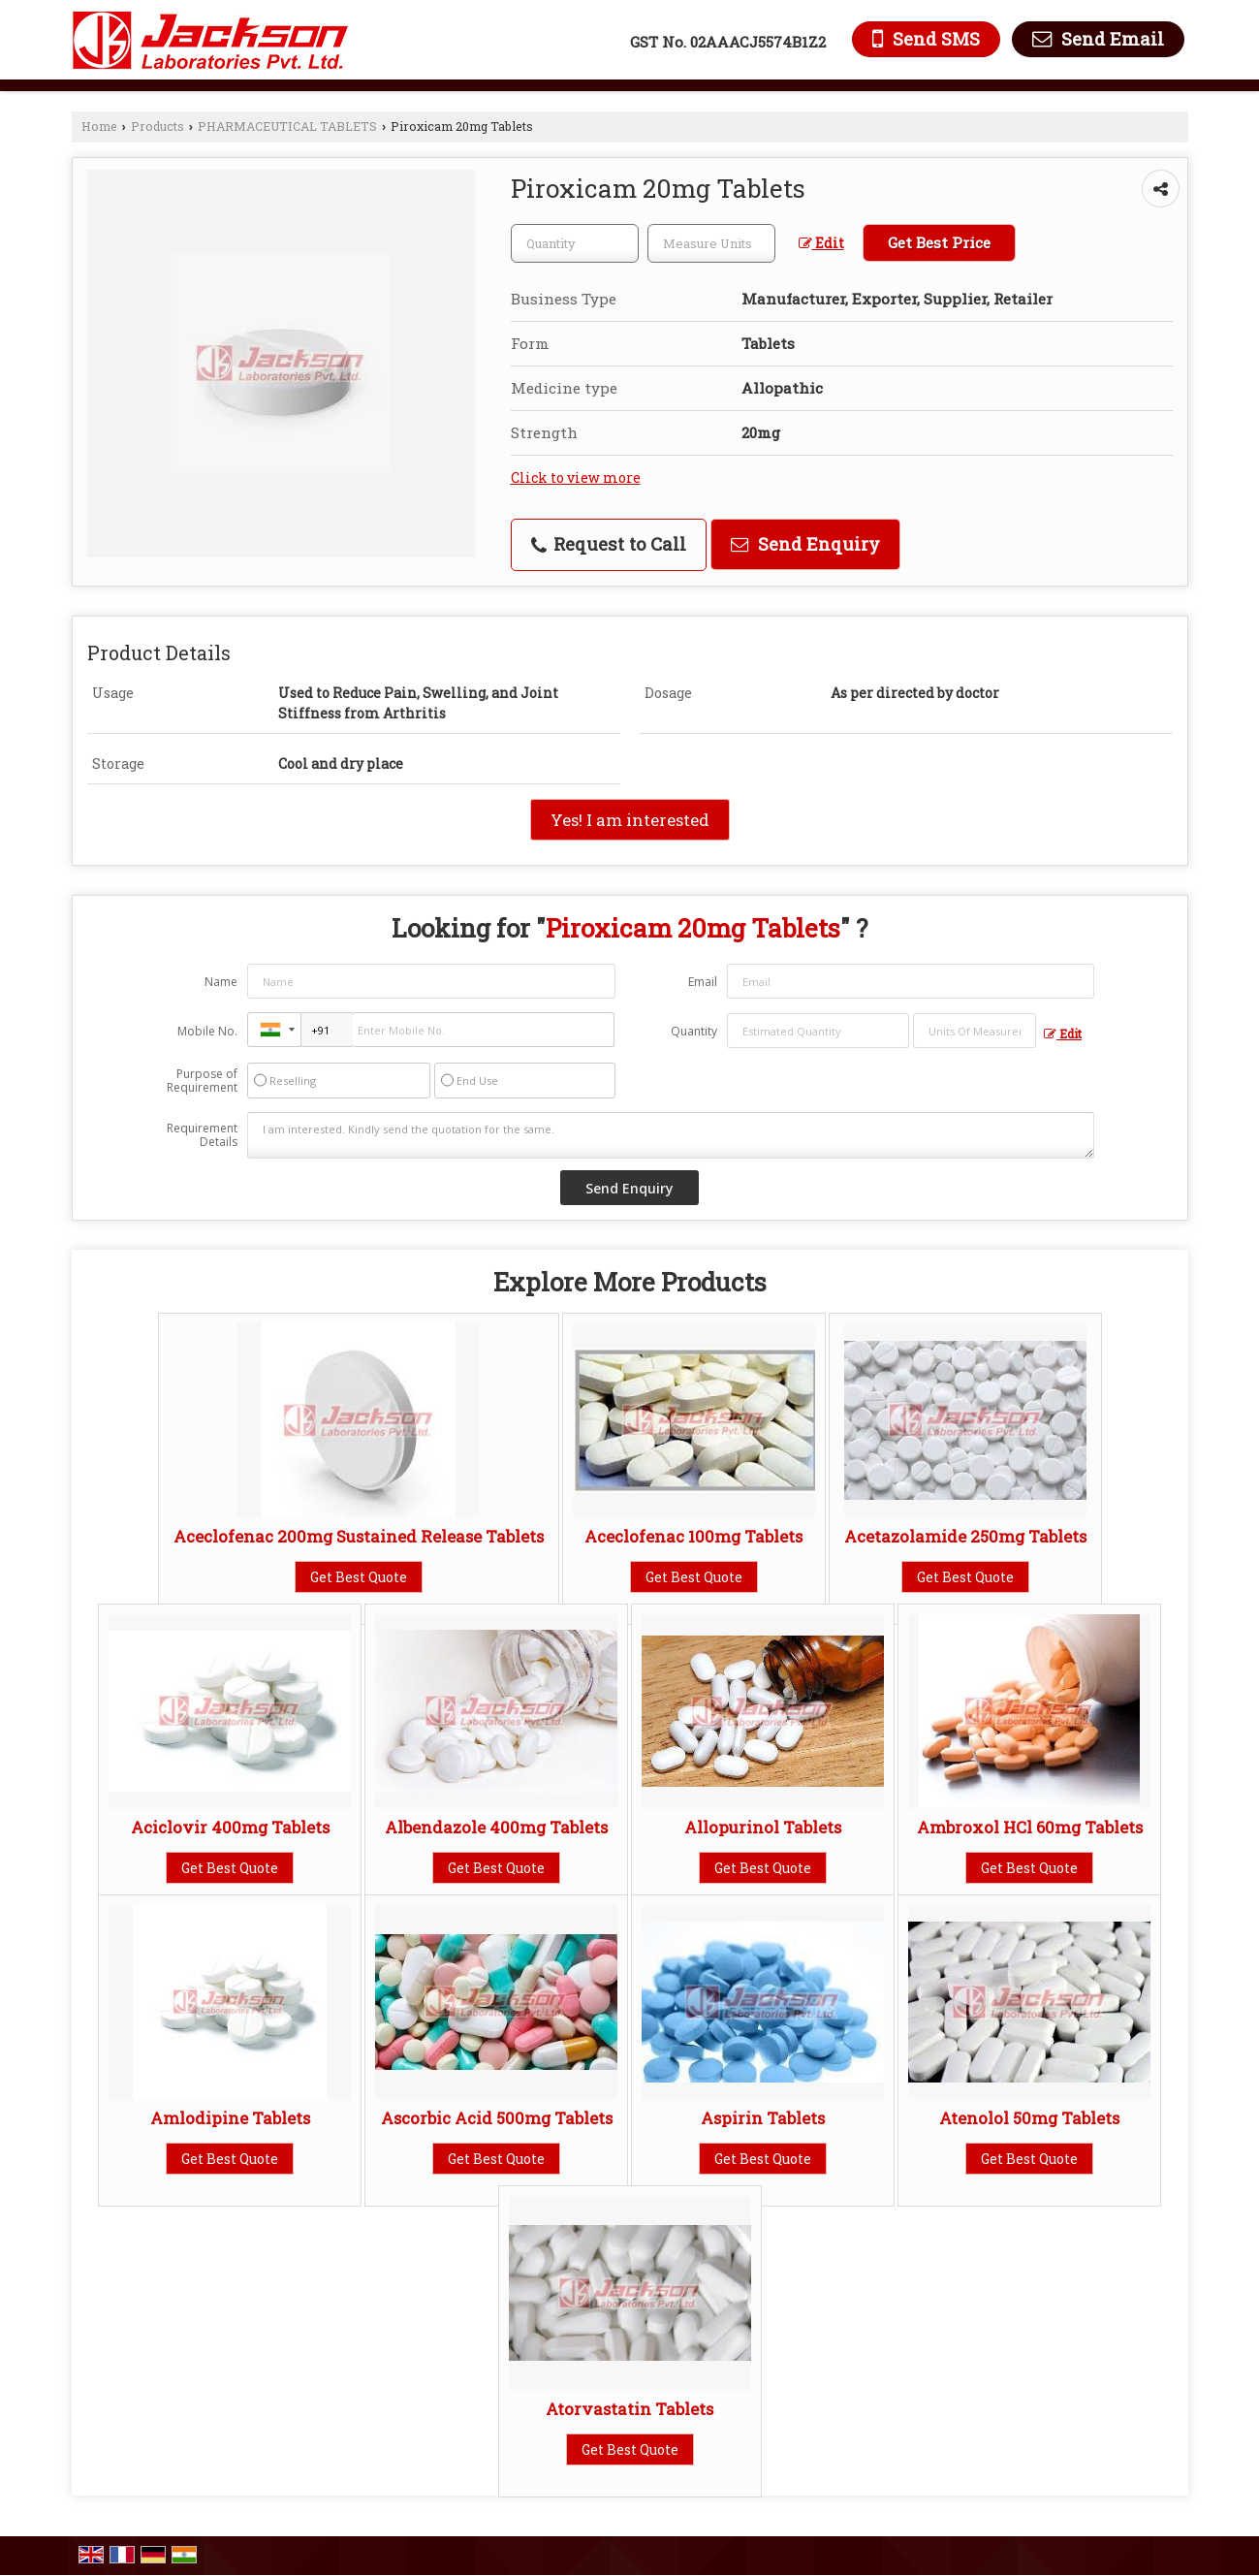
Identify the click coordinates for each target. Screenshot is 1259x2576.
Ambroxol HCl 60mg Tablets (1030, 1827)
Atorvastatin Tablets (629, 2409)
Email (702, 981)
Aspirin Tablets (763, 2118)
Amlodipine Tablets (230, 2118)
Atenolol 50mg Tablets (1029, 2118)
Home (99, 126)
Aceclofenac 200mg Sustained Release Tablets (358, 1536)
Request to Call (608, 544)
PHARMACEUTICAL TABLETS (287, 126)
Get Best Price (939, 242)
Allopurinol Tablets (762, 1827)
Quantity (694, 1031)
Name (221, 981)
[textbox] (711, 243)
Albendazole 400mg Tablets (496, 1827)
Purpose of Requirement (202, 1081)
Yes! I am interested (630, 820)
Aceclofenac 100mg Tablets (693, 1536)
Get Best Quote (358, 1577)
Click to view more (576, 477)
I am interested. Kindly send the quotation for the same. (670, 1135)
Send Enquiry (805, 544)
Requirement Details (202, 1135)
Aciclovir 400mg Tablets (230, 1827)
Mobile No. (207, 1031)
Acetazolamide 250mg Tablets (965, 1536)
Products (157, 126)
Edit (821, 243)
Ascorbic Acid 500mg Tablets (497, 2118)
